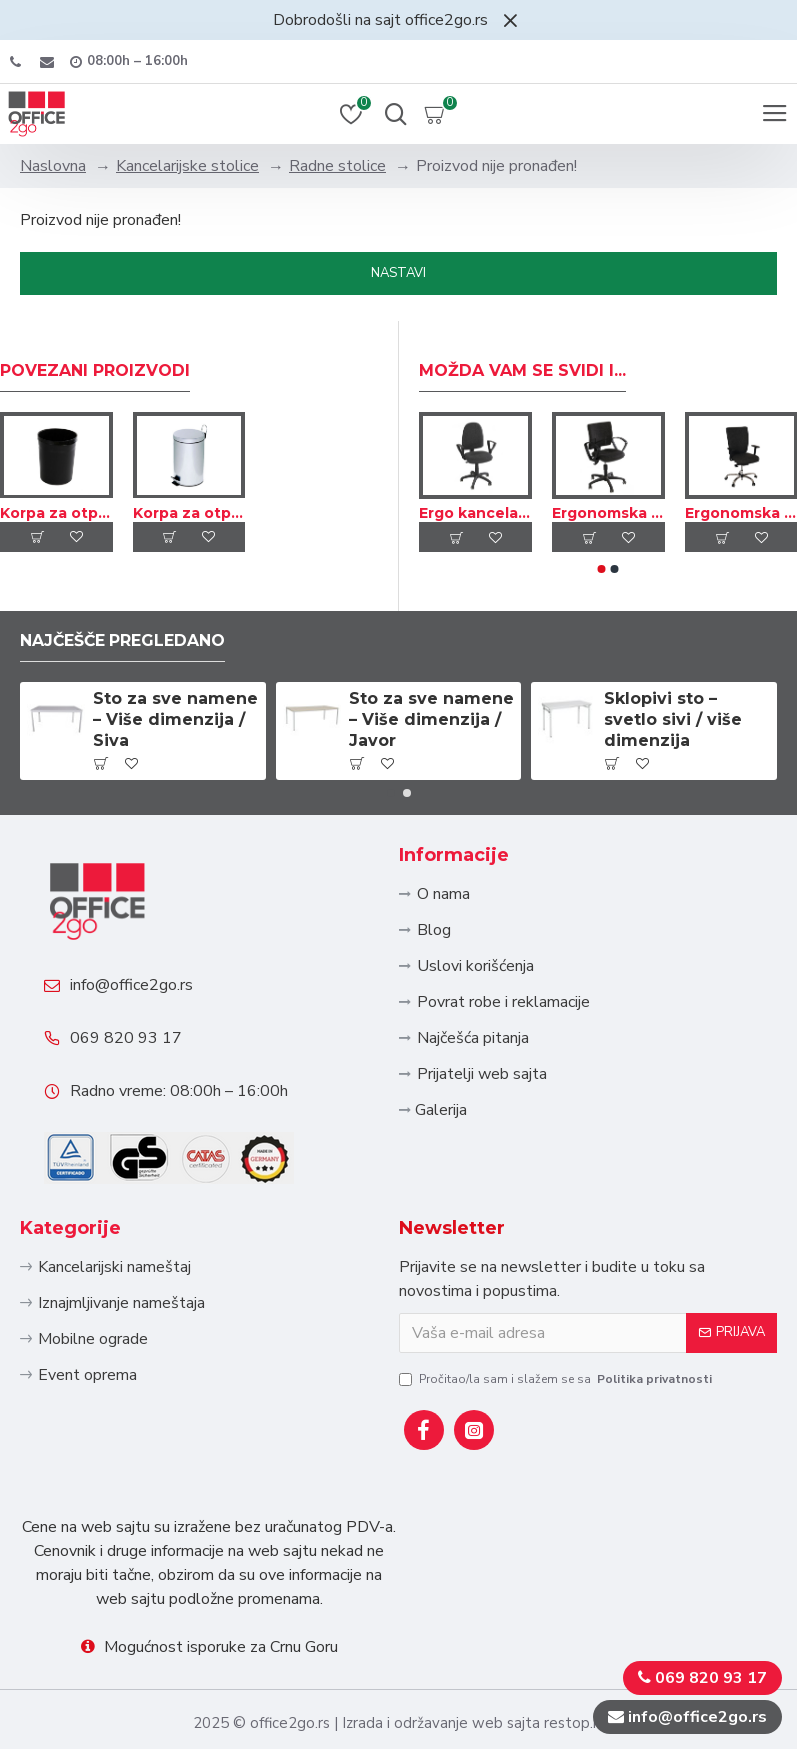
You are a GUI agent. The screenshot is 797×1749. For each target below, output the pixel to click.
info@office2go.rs (132, 981)
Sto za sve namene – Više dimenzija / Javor (431, 713)
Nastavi (398, 273)
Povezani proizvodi (95, 364)
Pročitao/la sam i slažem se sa (557, 1379)
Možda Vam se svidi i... (522, 364)
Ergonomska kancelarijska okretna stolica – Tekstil (608, 507)
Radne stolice (337, 166)
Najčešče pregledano (124, 634)
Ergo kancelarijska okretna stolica (475, 507)
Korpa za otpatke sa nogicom (189, 506)
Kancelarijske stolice (187, 166)
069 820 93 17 (127, 1035)
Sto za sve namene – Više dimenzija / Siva (175, 713)
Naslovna (53, 166)
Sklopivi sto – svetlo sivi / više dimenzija (673, 713)
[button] (601, 563)
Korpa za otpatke (56, 506)
